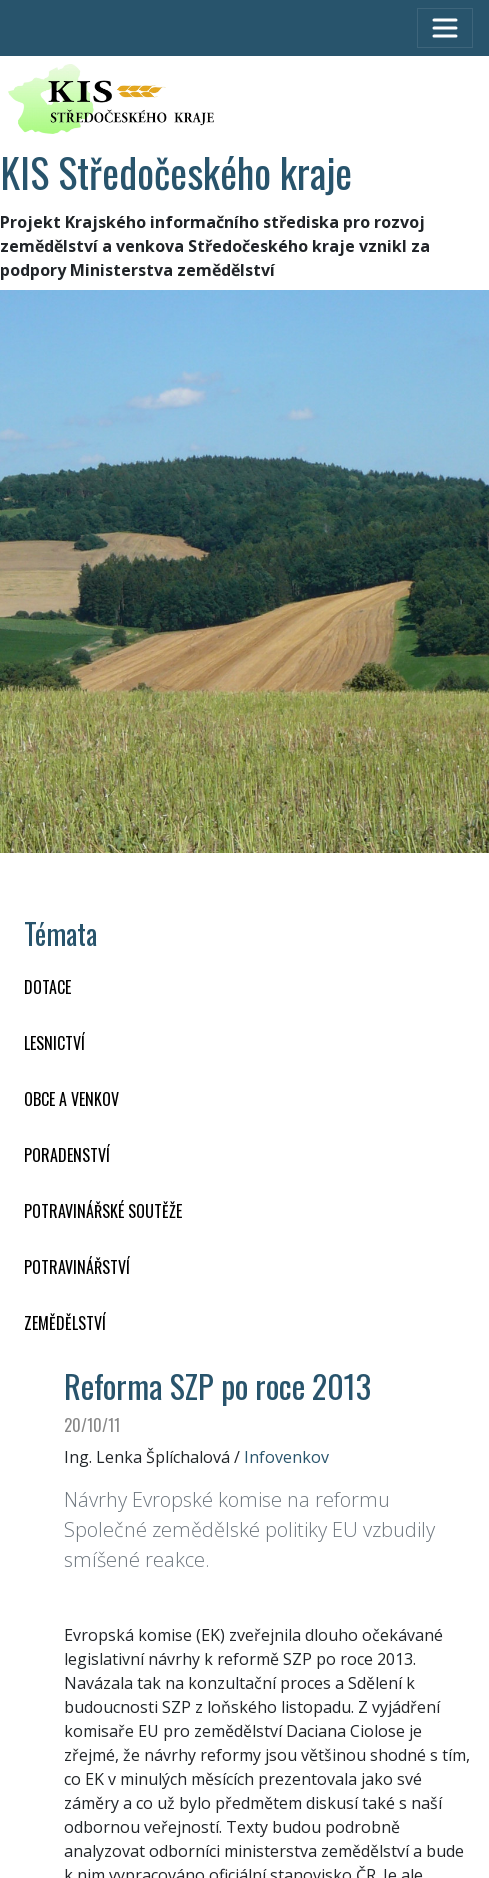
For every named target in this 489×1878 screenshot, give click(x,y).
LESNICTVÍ (54, 1043)
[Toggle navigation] (445, 28)
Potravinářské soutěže (103, 1211)
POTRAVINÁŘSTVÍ (77, 1267)
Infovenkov (286, 1457)
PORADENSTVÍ (67, 1155)
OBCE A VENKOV (71, 1099)
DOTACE (47, 987)
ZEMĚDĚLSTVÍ (65, 1323)
